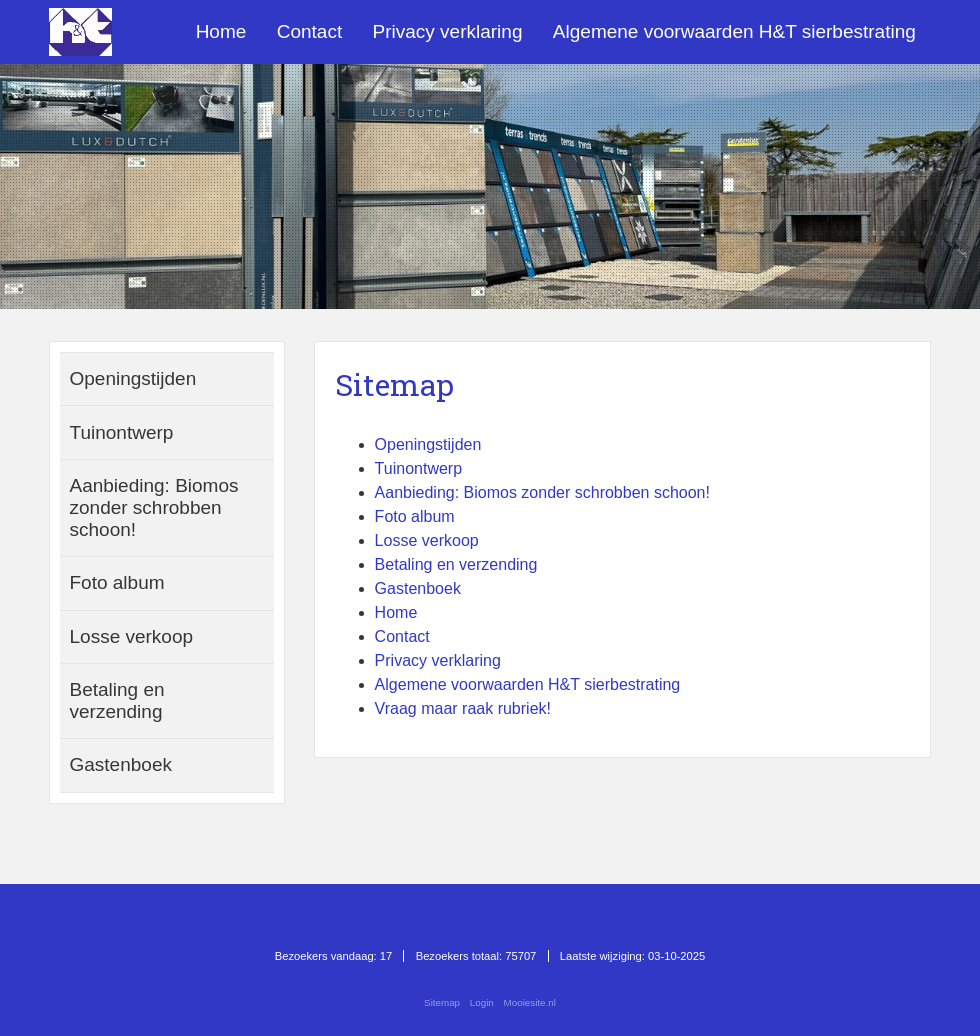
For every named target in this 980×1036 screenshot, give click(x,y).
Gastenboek (418, 588)
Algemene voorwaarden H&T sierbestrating (734, 31)
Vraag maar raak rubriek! (463, 708)
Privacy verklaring (448, 31)
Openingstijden (428, 444)
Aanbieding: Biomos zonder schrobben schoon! (542, 492)
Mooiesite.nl (530, 1002)
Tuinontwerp (418, 468)
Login (482, 1002)
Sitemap (442, 1002)
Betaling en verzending (456, 564)
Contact (309, 31)
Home (221, 31)
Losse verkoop (427, 540)
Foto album (415, 516)
